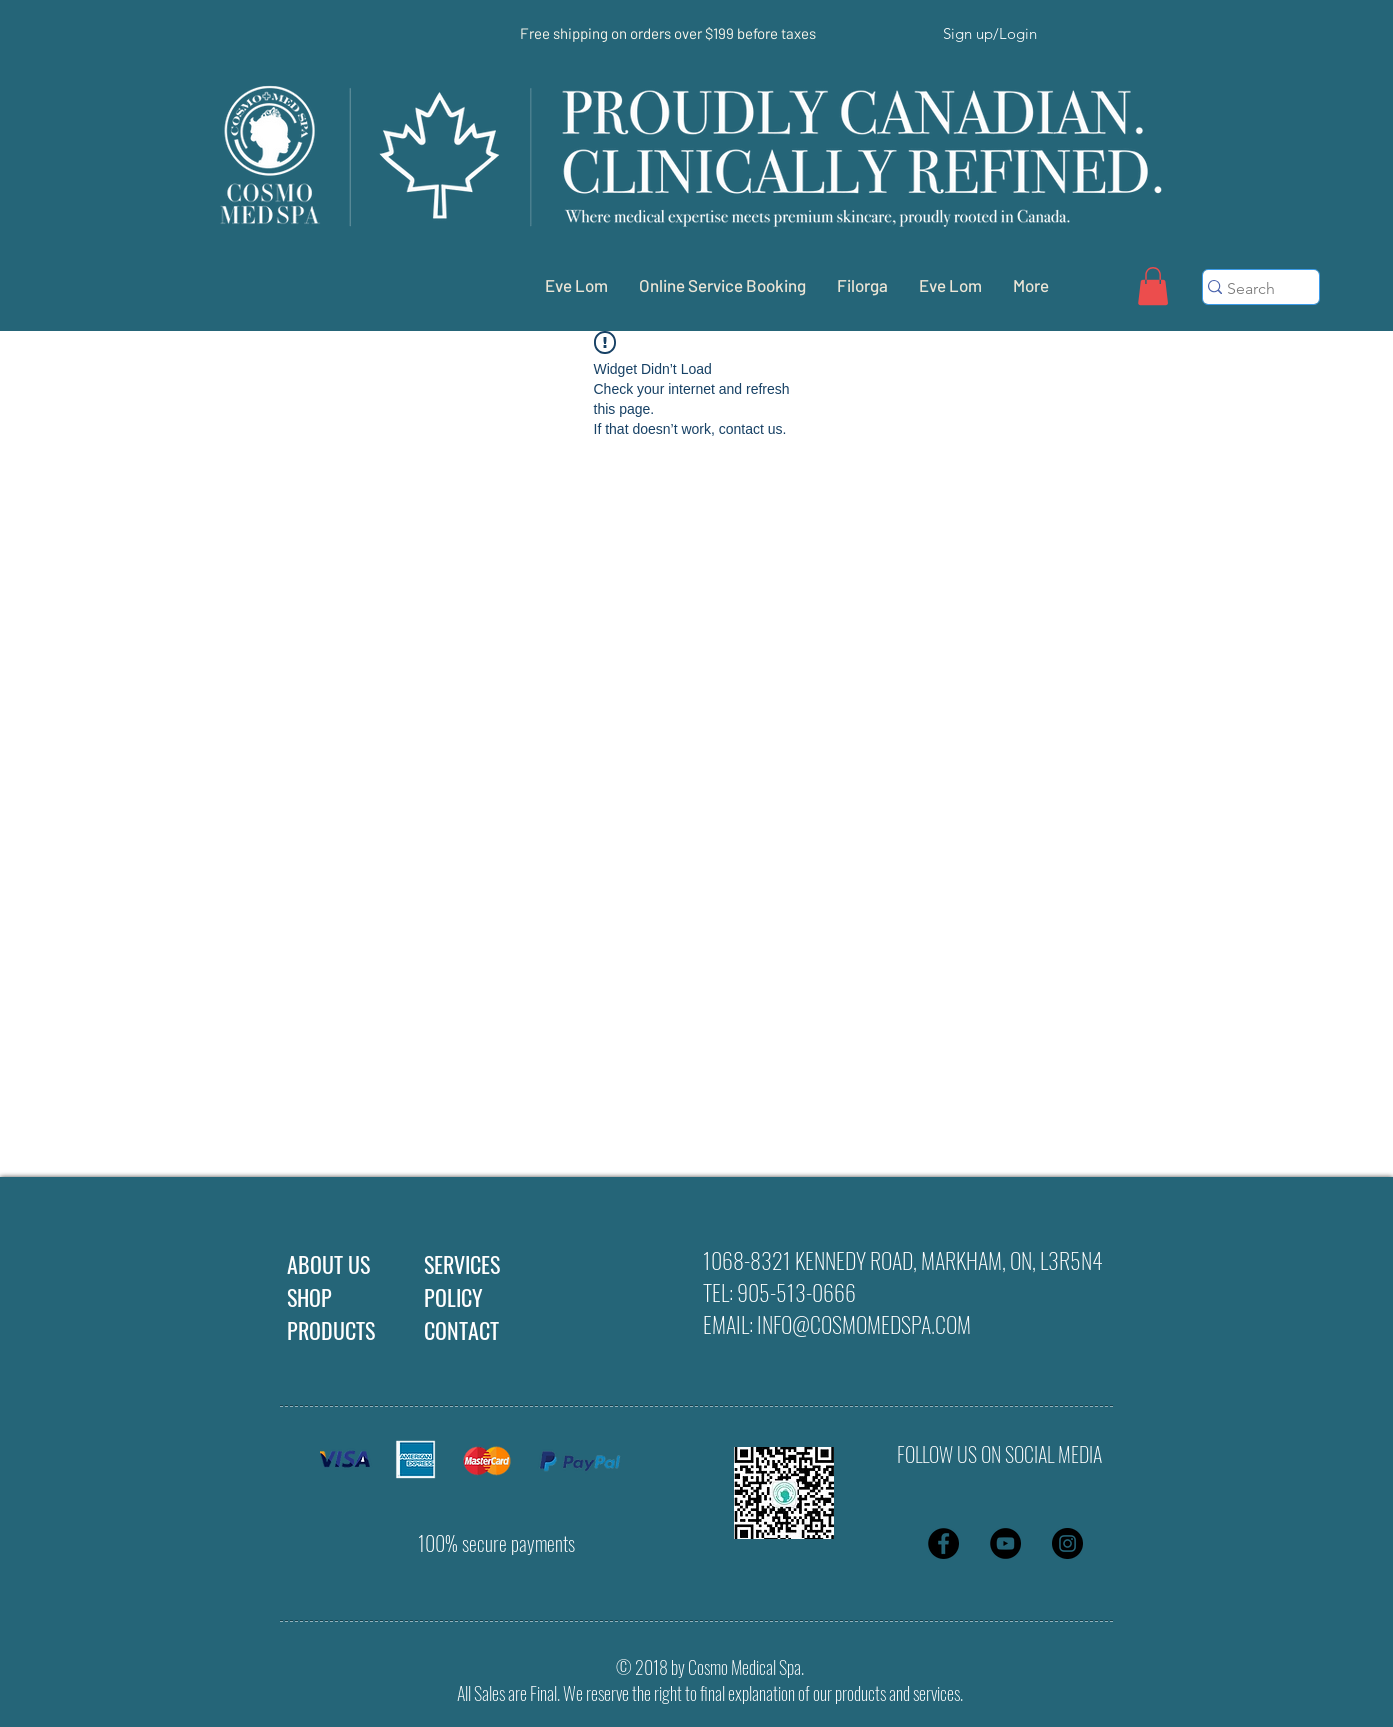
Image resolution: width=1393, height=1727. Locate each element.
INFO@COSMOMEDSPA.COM (864, 1324)
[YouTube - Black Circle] (1005, 1543)
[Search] (1252, 289)
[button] (1153, 286)
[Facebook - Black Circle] (943, 1543)
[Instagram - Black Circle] (1067, 1543)
